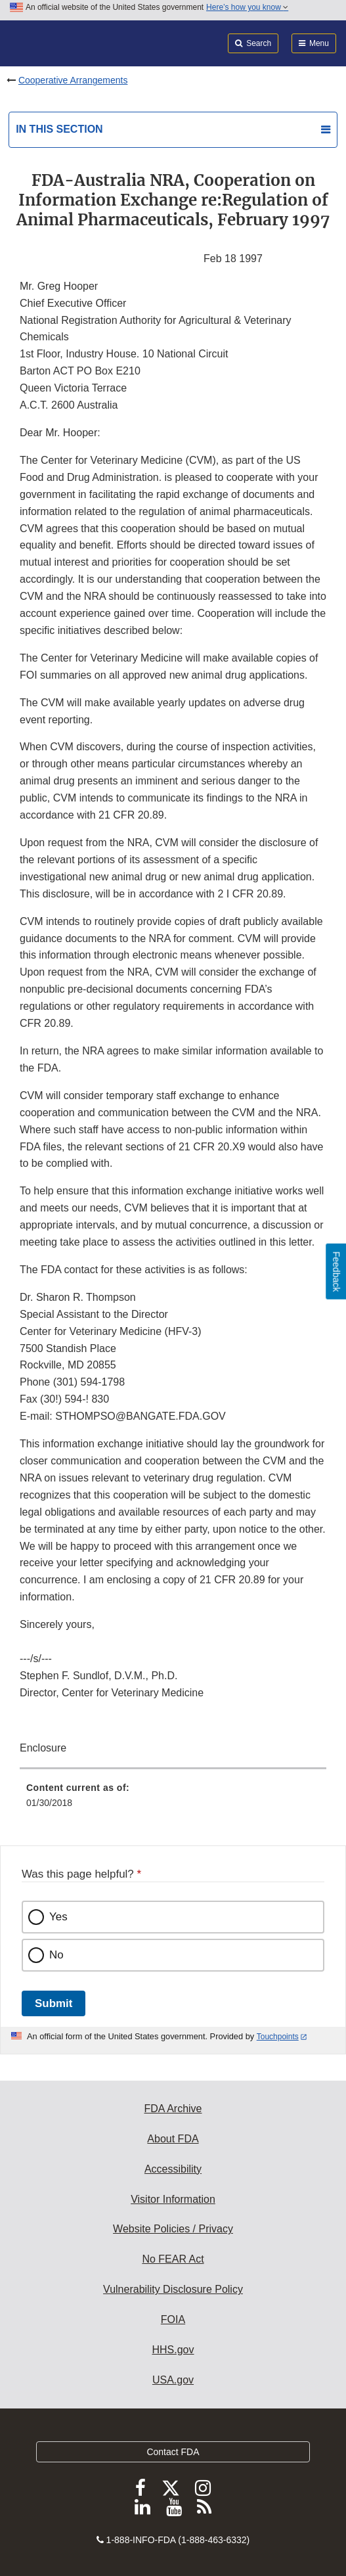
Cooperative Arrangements (73, 80)
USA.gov (173, 2379)
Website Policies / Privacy (173, 2228)
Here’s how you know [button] (247, 7)
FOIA (173, 2319)
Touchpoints (278, 2036)
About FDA (172, 2138)
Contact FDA (172, 2452)
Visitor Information (173, 2199)
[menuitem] (173, 1800)
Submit (53, 2003)
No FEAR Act (173, 2259)
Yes (58, 1916)
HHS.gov (173, 2349)
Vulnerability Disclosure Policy (173, 2289)
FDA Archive (173, 2108)
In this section (59, 129)
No (56, 1955)
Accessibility (173, 2169)
